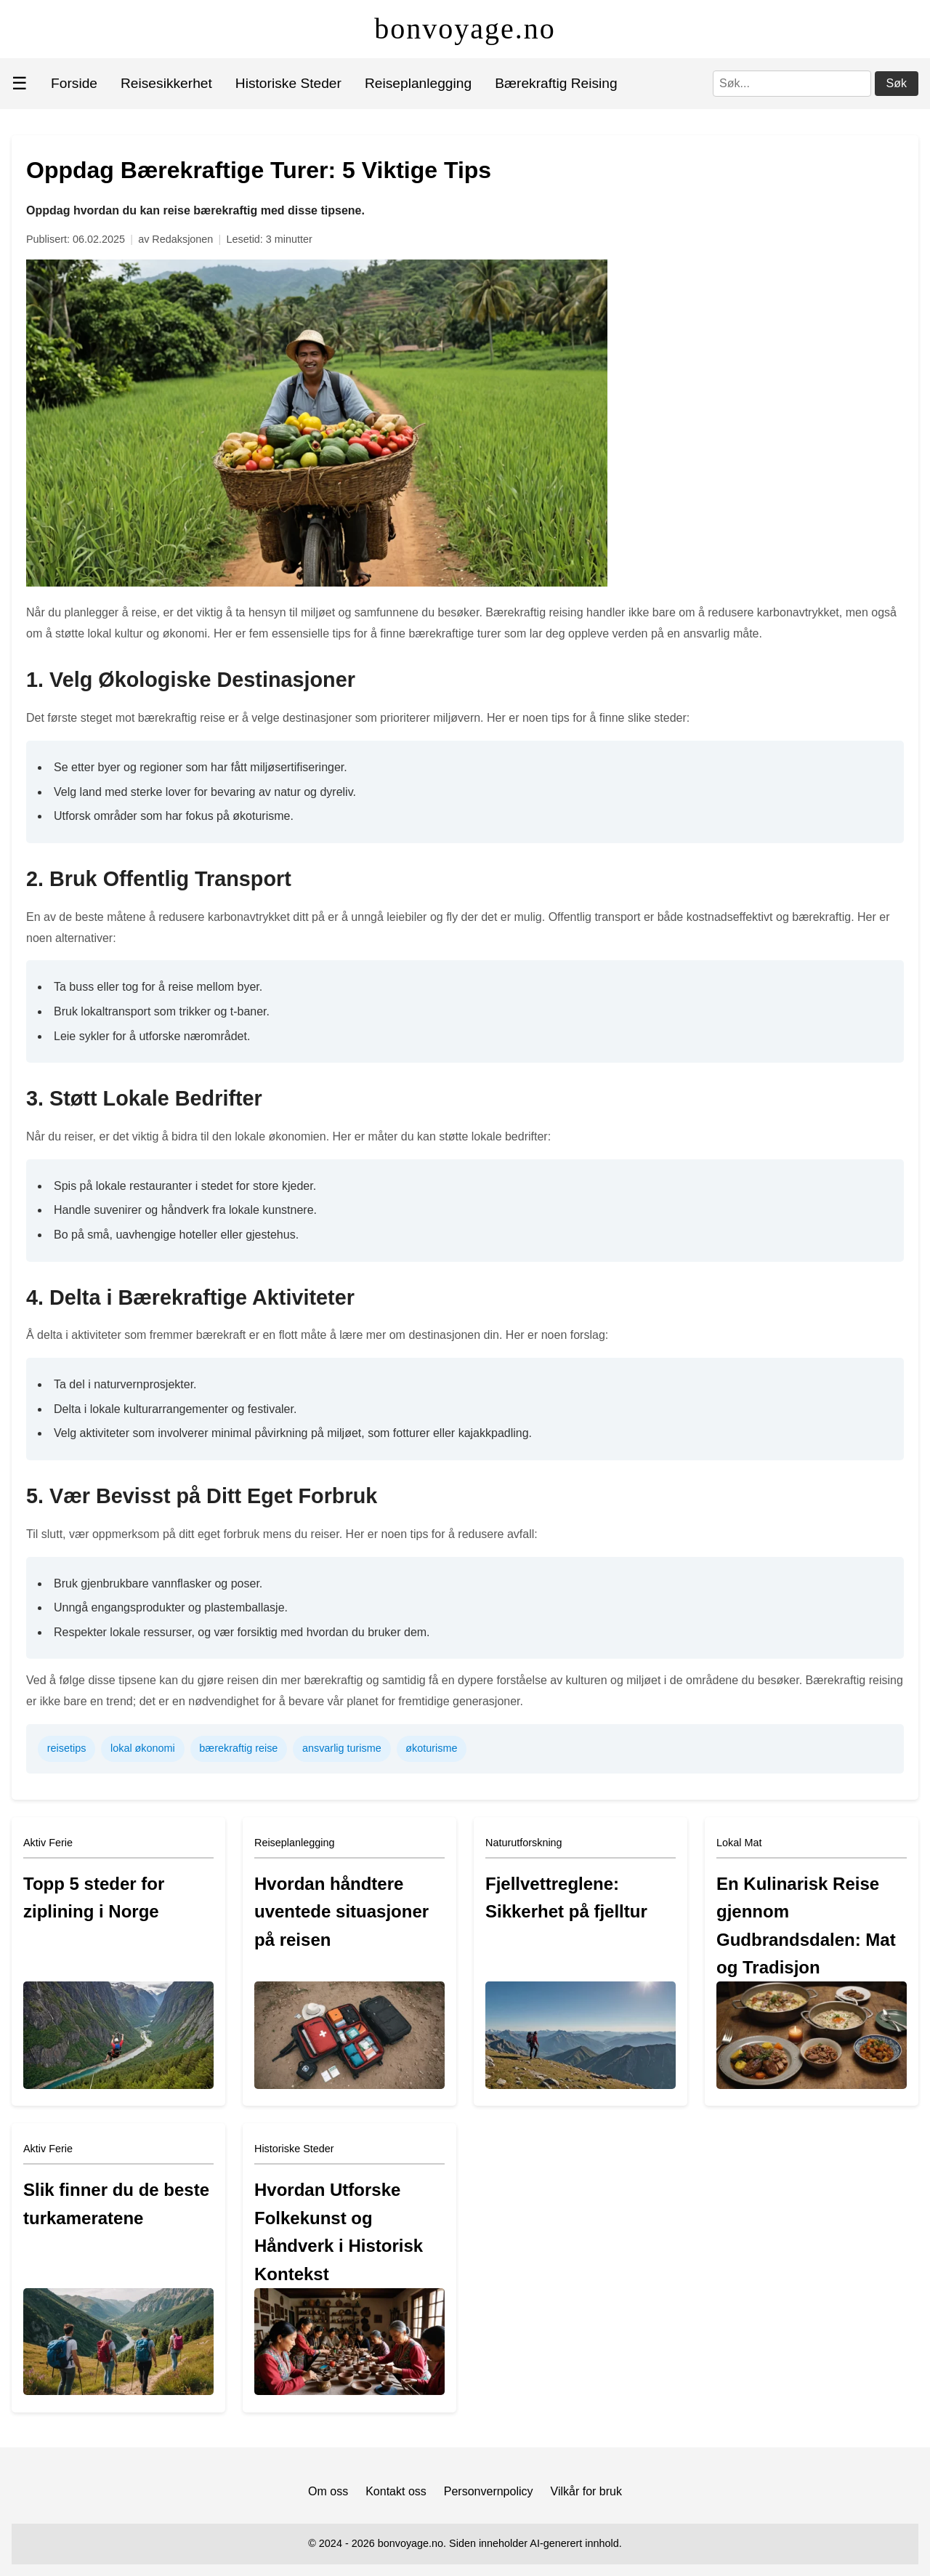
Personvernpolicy (488, 2491)
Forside (74, 83)
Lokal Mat (738, 1842)
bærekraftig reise (238, 1748)
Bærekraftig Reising (556, 83)
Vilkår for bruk (586, 2491)
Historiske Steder (288, 83)
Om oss (328, 2491)
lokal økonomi (142, 1748)
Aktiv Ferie (48, 1842)
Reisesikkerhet (166, 83)
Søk (896, 83)
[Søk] (792, 84)
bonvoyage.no (465, 28)
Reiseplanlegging (418, 83)
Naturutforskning (523, 1842)
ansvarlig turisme (341, 1748)
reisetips (66, 1748)
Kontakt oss (395, 2491)
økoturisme (431, 1748)
